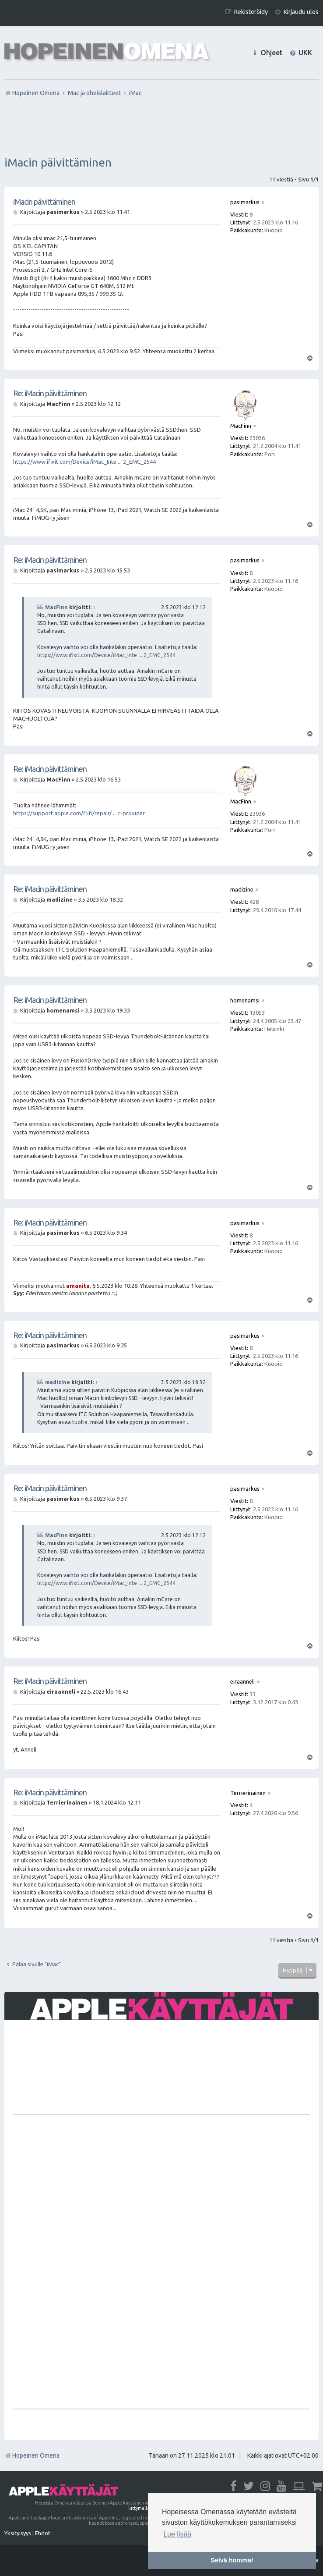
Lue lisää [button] (177, 2534)
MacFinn (56, 607)
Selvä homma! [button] (232, 2560)
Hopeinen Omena (32, 2455)
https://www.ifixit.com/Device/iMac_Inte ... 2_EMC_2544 (84, 461)
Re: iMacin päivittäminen (50, 393)
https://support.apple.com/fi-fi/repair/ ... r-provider (79, 813)
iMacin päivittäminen (58, 162)
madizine (57, 1382)
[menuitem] (296, 12)
